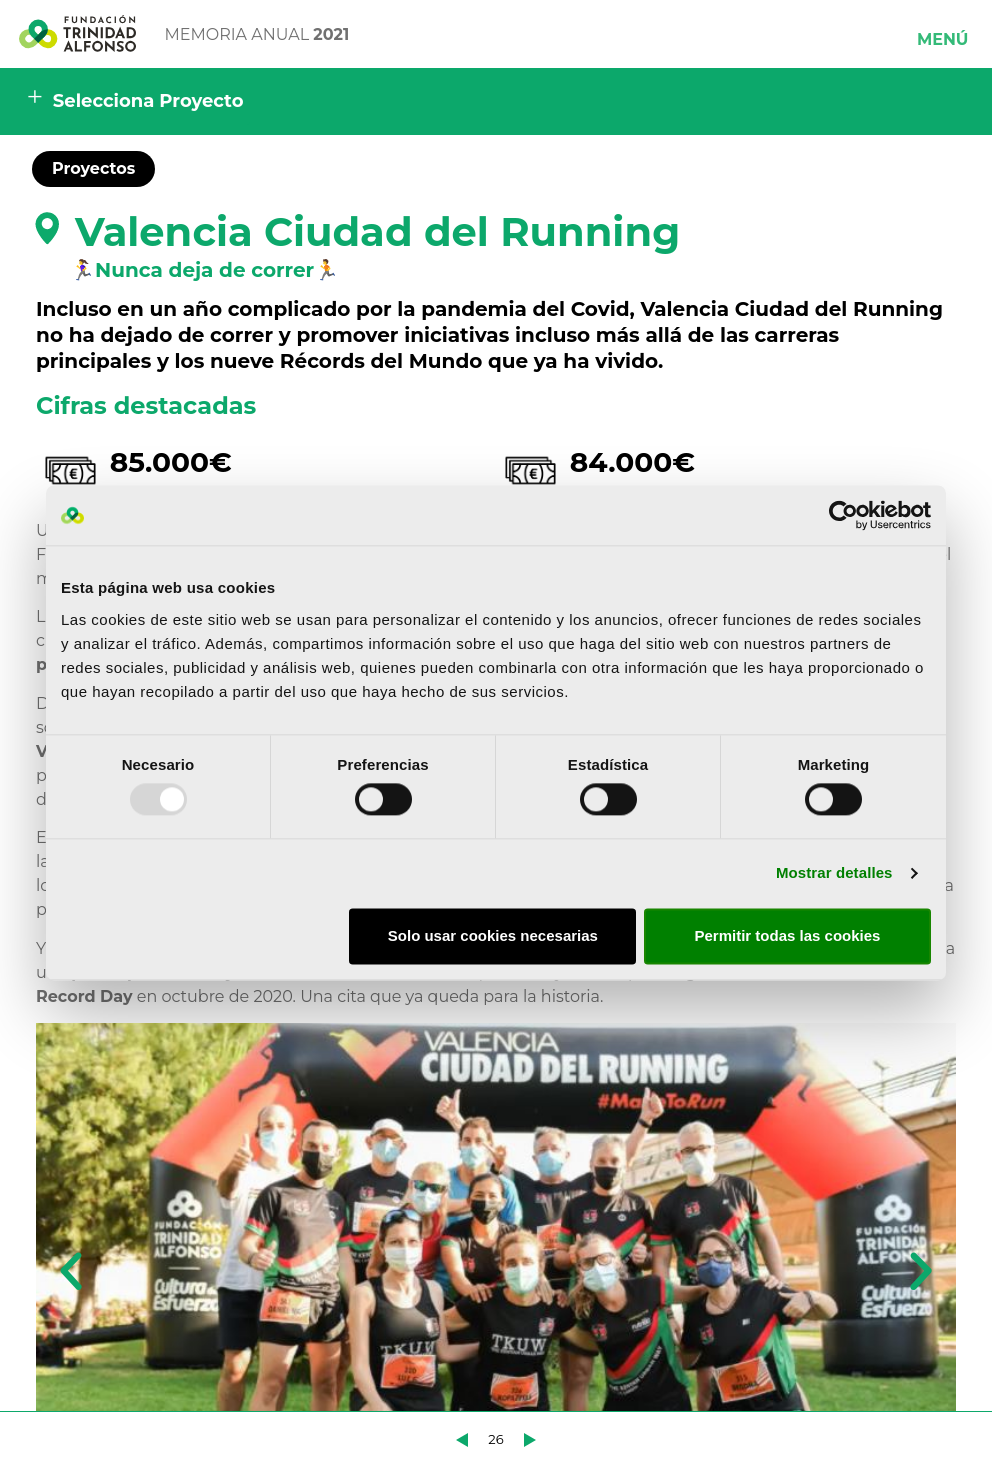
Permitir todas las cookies (787, 935)
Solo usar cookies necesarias (493, 935)
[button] (943, 34)
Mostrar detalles (834, 873)
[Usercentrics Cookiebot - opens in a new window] (843, 515)
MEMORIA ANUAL (257, 34)
